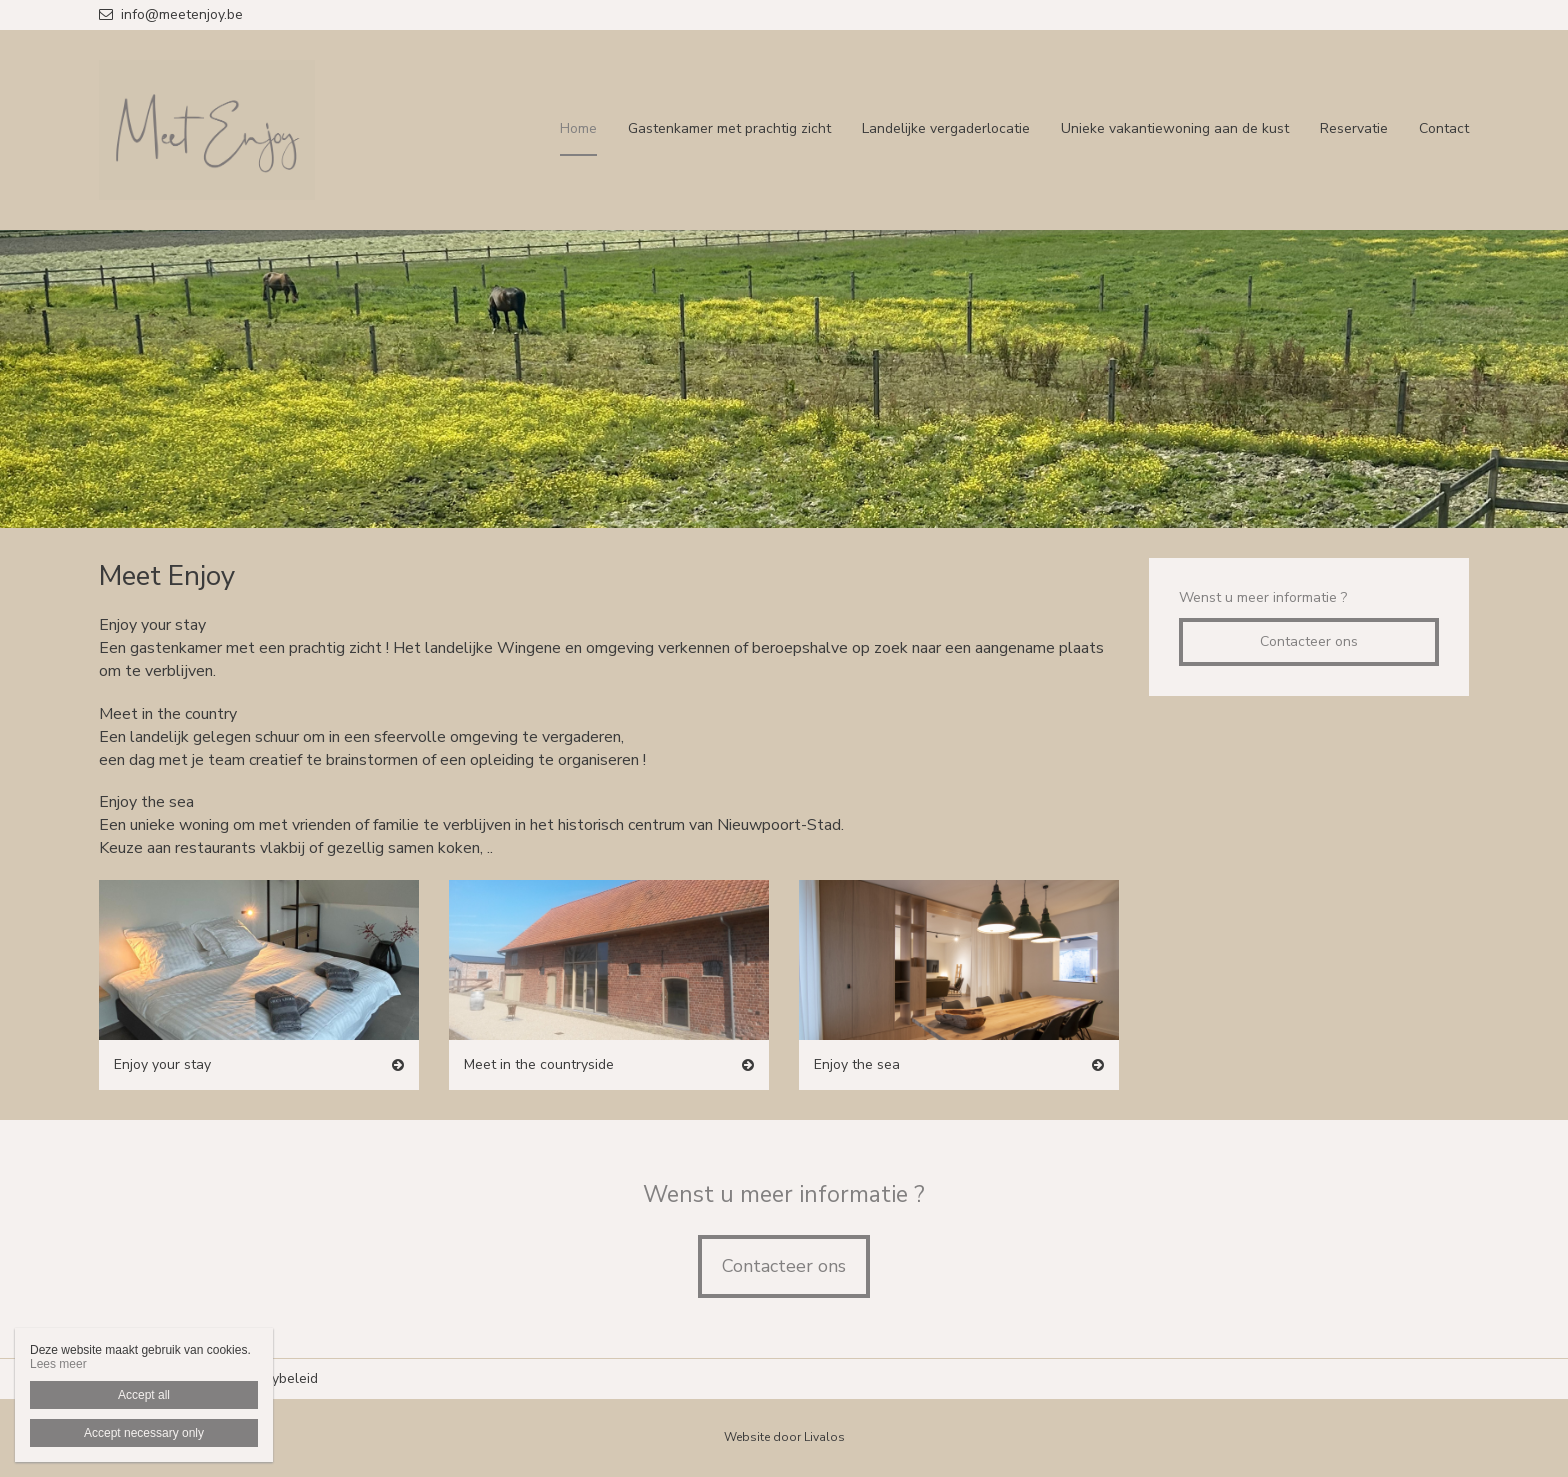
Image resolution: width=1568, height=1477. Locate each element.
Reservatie (1354, 128)
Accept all (144, 1395)
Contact (1444, 128)
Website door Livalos (784, 1437)
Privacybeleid (276, 1378)
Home (578, 128)
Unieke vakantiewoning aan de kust (1175, 128)
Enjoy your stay (162, 1064)
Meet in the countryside (539, 1064)
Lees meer (58, 1364)
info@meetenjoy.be (171, 14)
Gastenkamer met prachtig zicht (729, 128)
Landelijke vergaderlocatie (946, 128)
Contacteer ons (1309, 641)
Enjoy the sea (857, 1064)
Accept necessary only (144, 1433)
